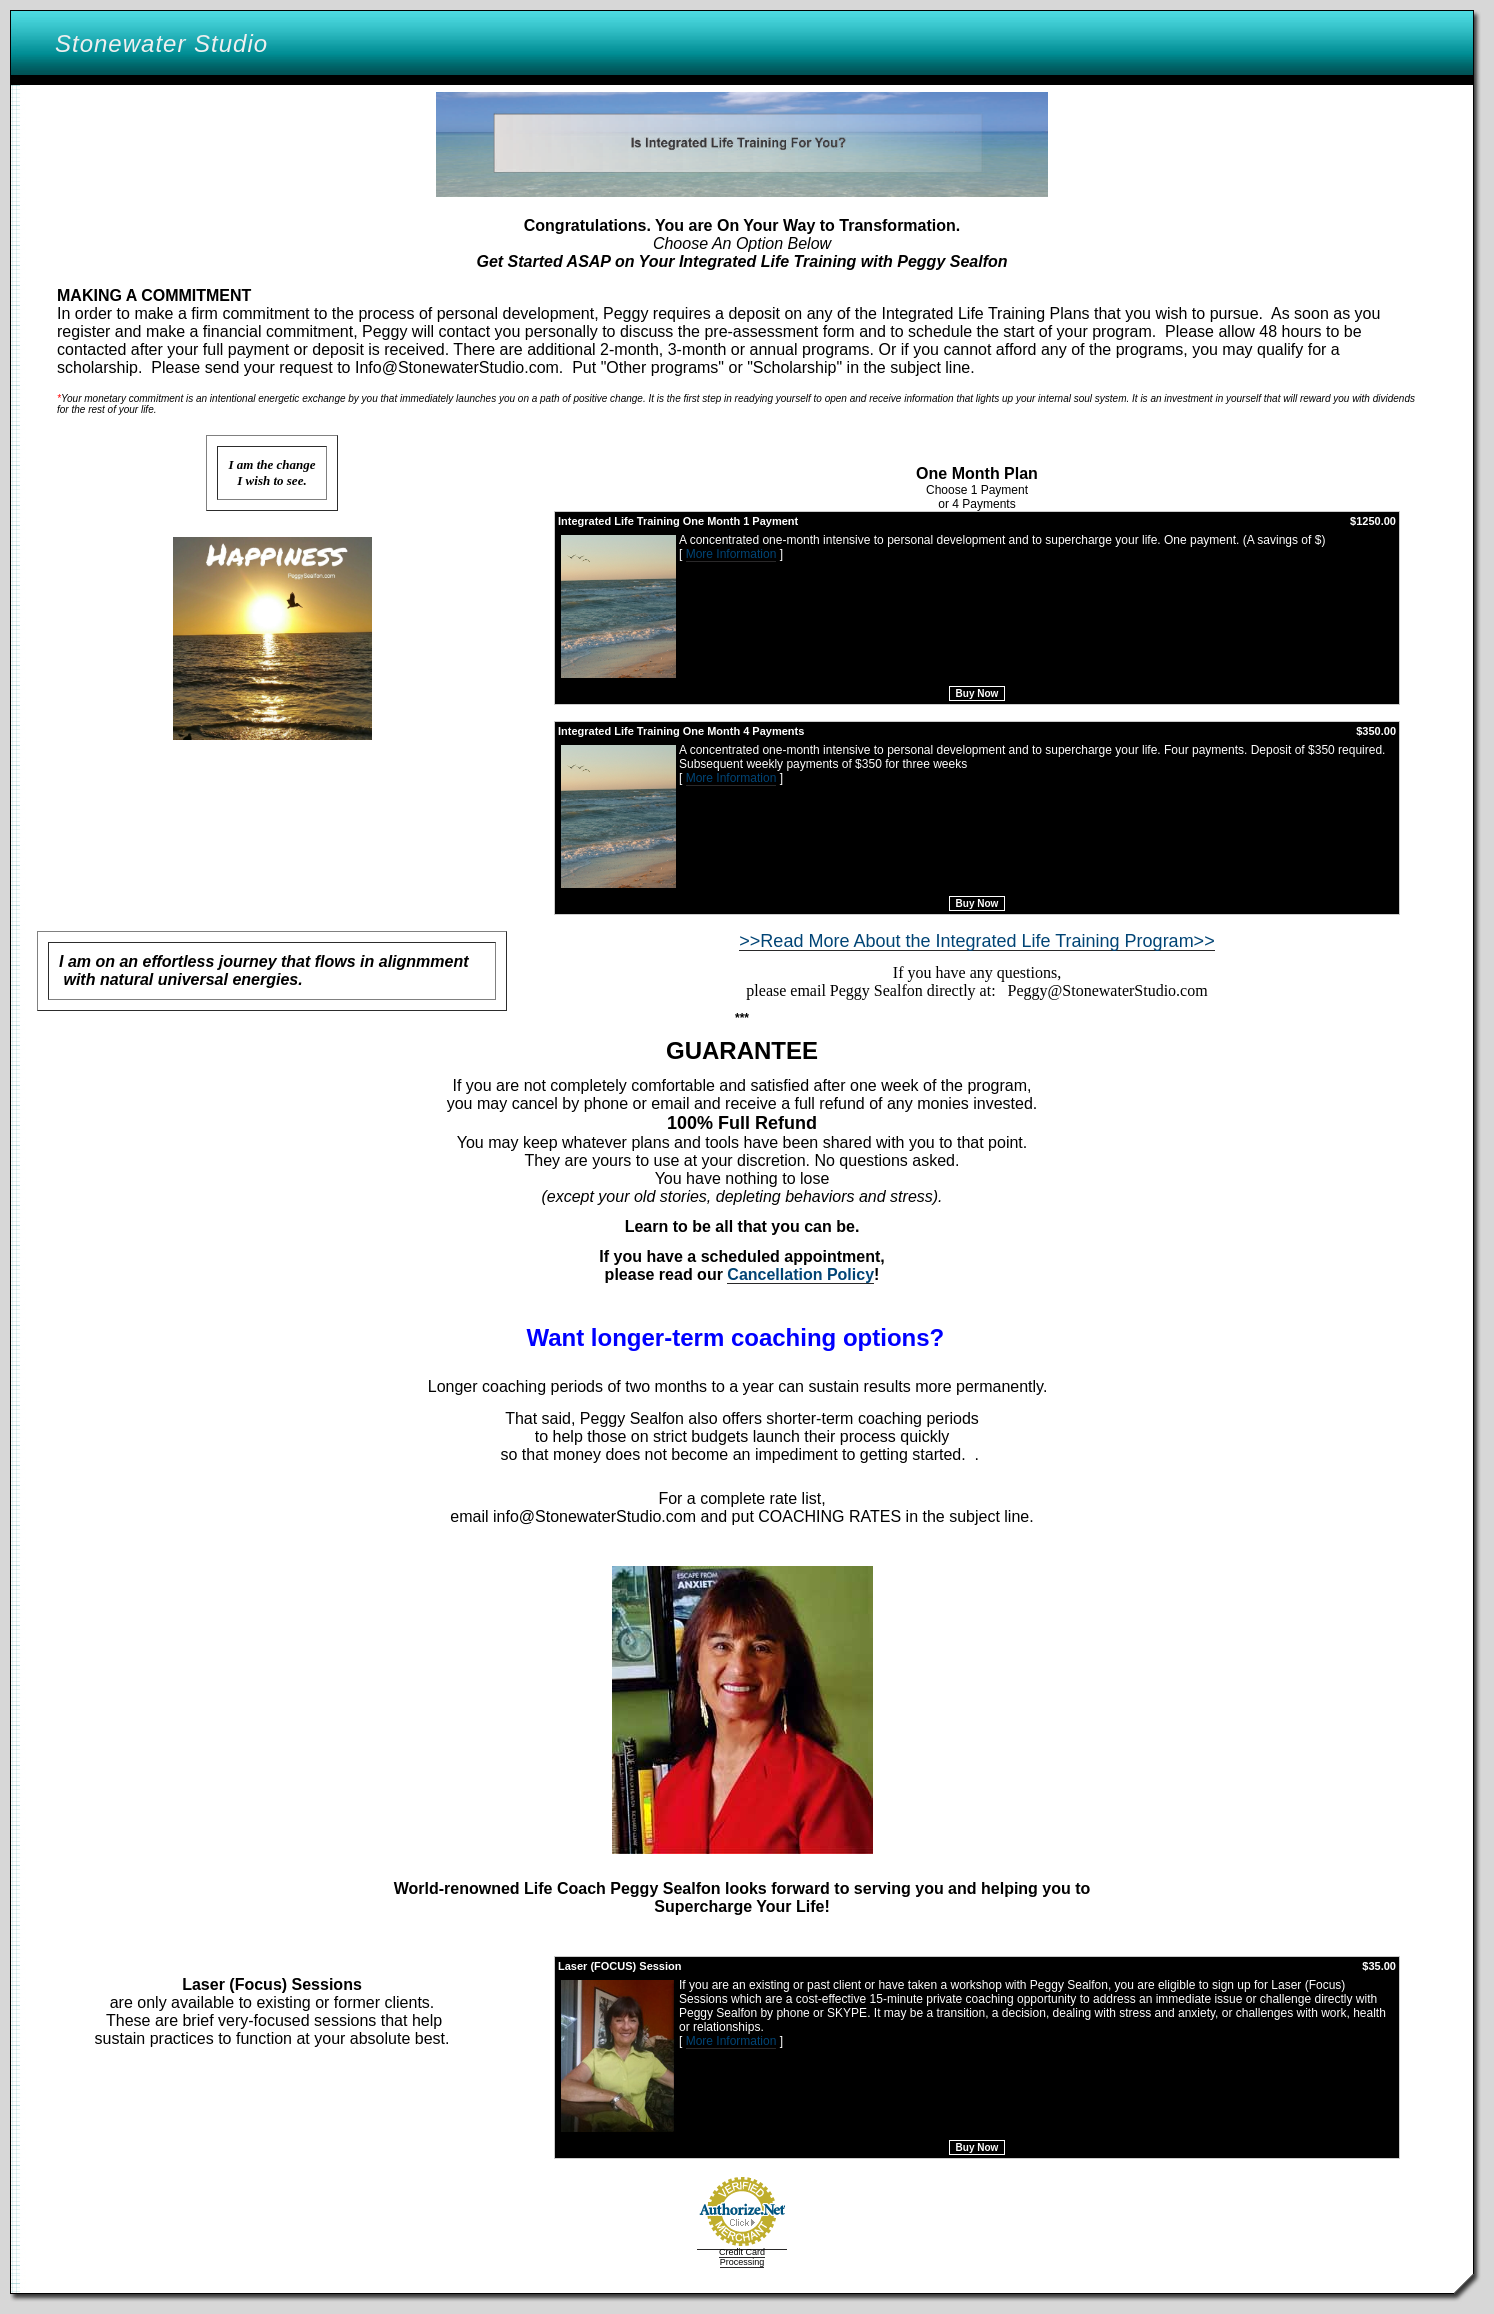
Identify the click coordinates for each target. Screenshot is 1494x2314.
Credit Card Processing (742, 2257)
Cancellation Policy (800, 1274)
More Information (731, 554)
